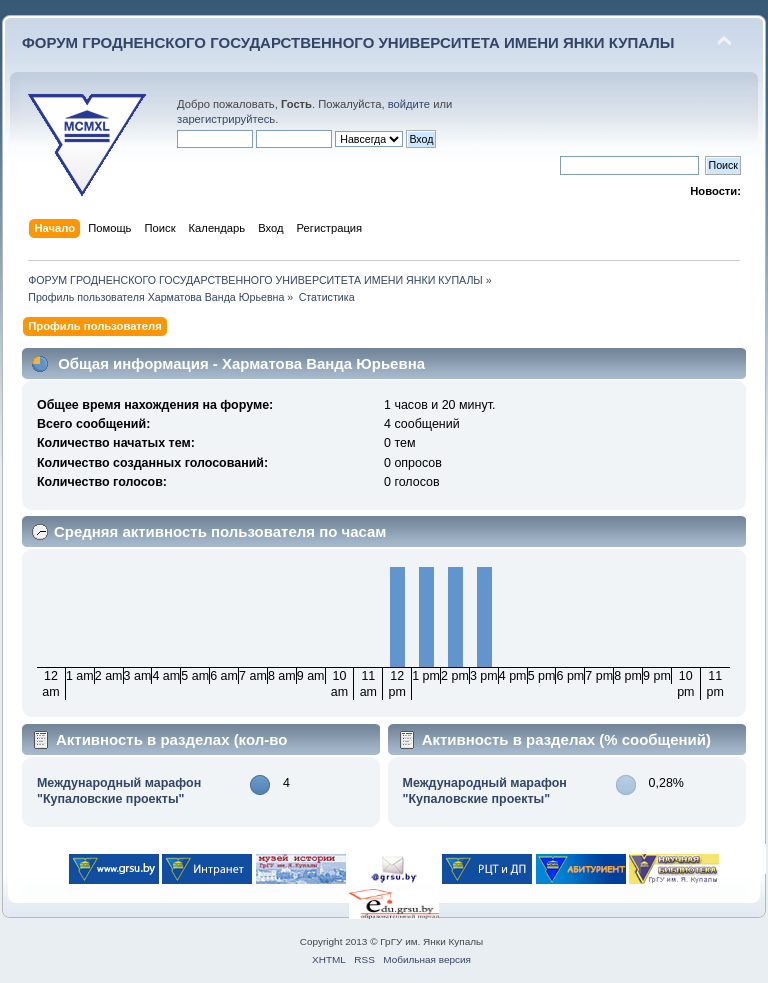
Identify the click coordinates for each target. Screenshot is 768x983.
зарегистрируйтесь (226, 119)
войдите (409, 104)
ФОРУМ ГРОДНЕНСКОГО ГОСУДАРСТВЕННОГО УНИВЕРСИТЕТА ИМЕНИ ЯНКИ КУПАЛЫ (348, 42)
